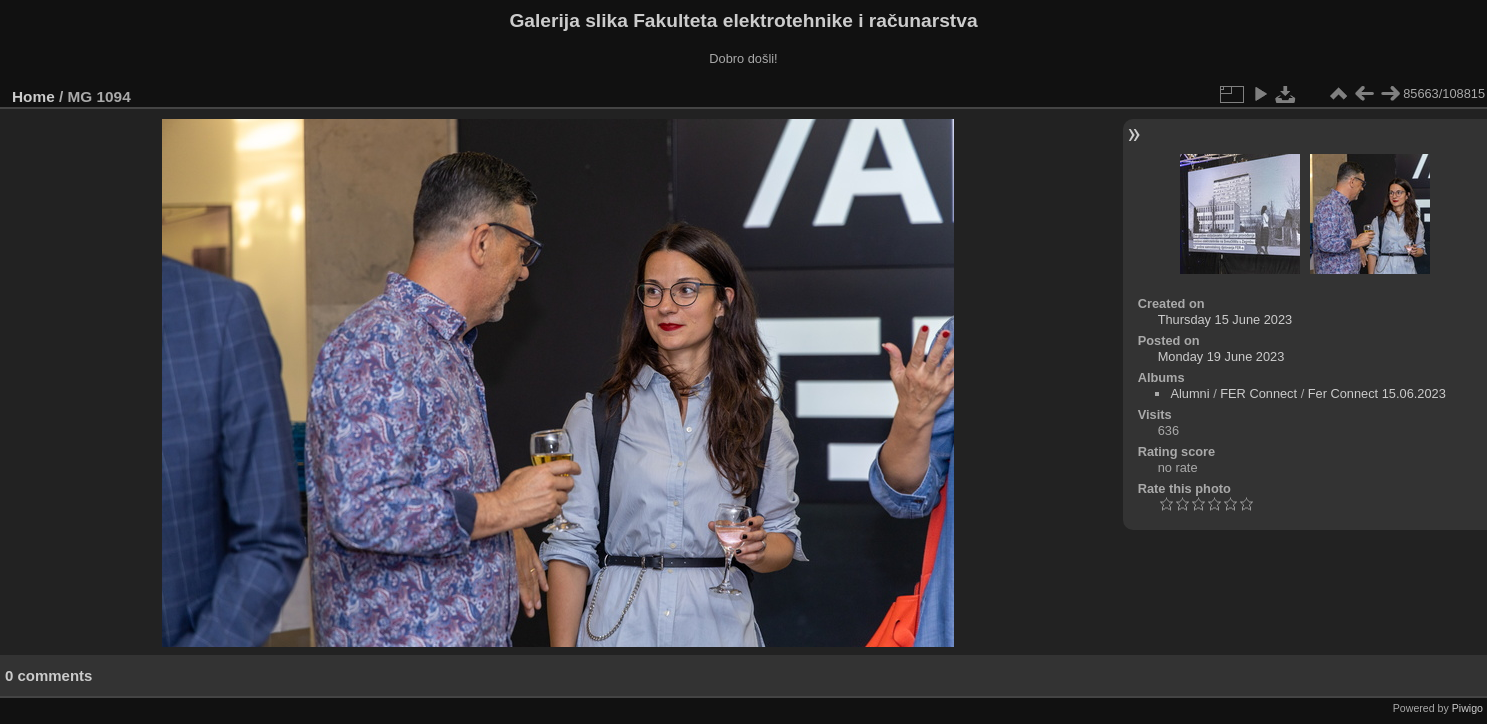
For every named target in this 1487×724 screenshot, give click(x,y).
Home (33, 96)
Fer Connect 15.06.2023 (1377, 393)
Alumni (1189, 393)
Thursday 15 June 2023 (1225, 319)
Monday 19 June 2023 (1221, 356)
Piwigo (1467, 708)
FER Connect (1260, 393)
